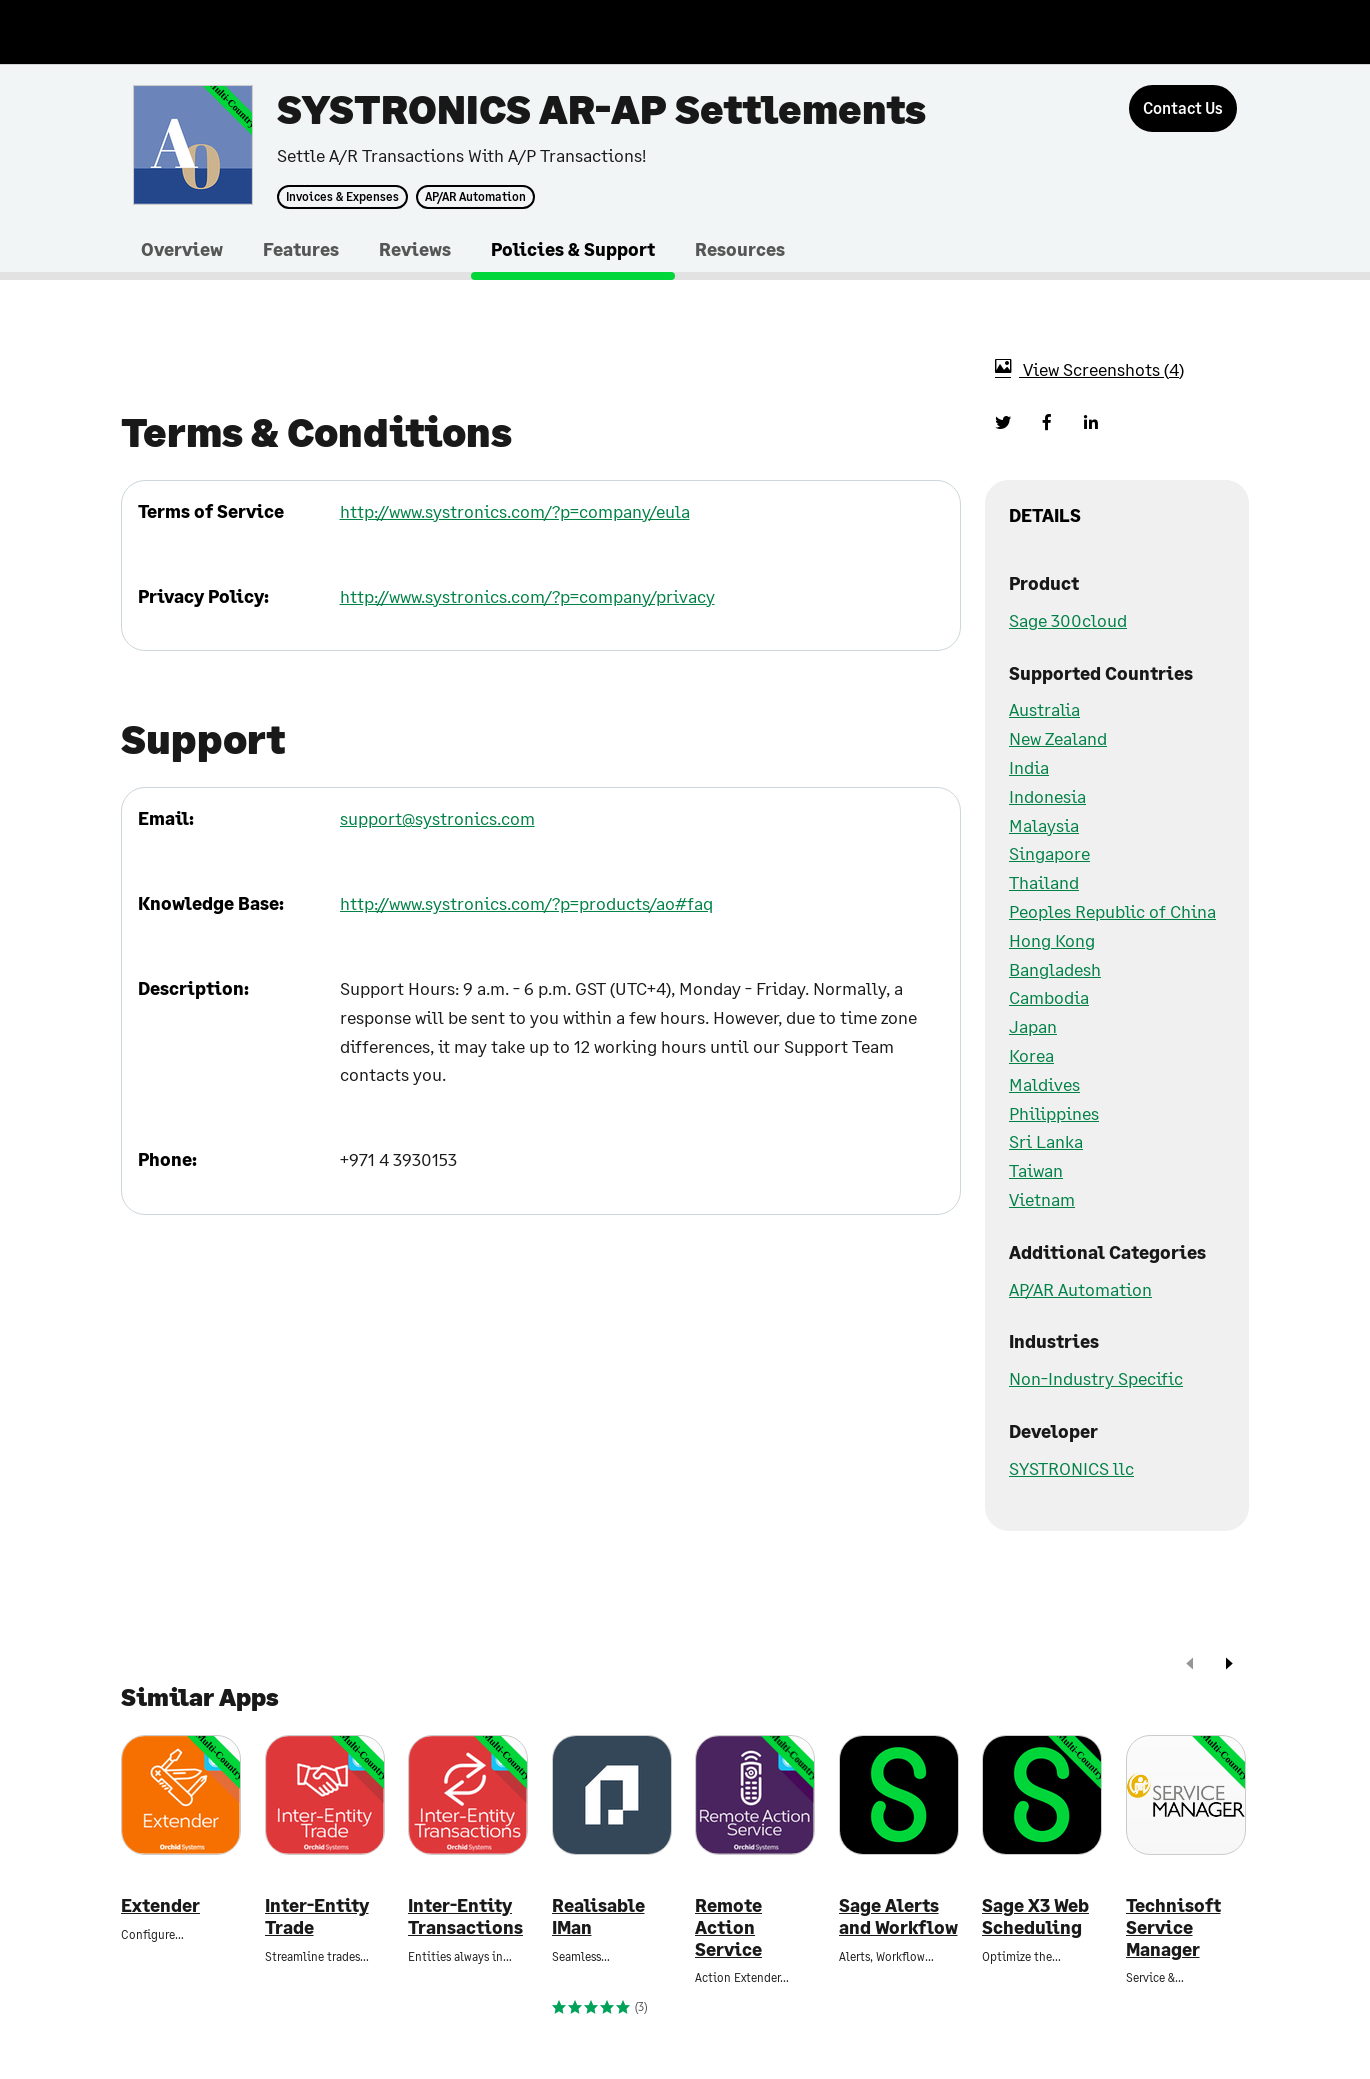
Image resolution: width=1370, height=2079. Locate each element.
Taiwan (1036, 1170)
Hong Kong (1052, 940)
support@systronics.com (437, 818)
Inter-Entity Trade (317, 1916)
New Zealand (1058, 738)
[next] (1229, 1665)
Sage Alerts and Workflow (898, 1916)
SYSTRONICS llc (1071, 1468)
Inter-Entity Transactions (465, 1916)
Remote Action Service (728, 1927)
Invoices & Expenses (342, 197)
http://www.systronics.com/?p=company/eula (515, 511)
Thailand (1044, 882)
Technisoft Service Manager (1173, 1927)
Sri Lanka (1046, 1141)
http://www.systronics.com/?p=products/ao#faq (526, 903)
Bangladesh (1055, 969)
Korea (1031, 1055)
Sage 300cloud (1068, 620)
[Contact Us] (1183, 108)
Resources (740, 249)
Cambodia (1049, 997)
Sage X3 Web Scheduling (1035, 1916)
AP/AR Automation (475, 197)
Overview (182, 249)
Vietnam (1042, 1199)
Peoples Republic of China (1112, 911)
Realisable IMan (598, 1916)
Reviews (415, 249)
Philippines (1054, 1113)
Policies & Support (573, 249)
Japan (1033, 1026)
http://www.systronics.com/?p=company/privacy (527, 596)
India (1029, 767)
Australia (1044, 709)
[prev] (1190, 1665)
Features (301, 249)
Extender (160, 1905)
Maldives (1044, 1084)
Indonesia (1047, 796)
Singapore (1049, 853)
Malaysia (1044, 825)
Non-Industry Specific (1096, 1378)
